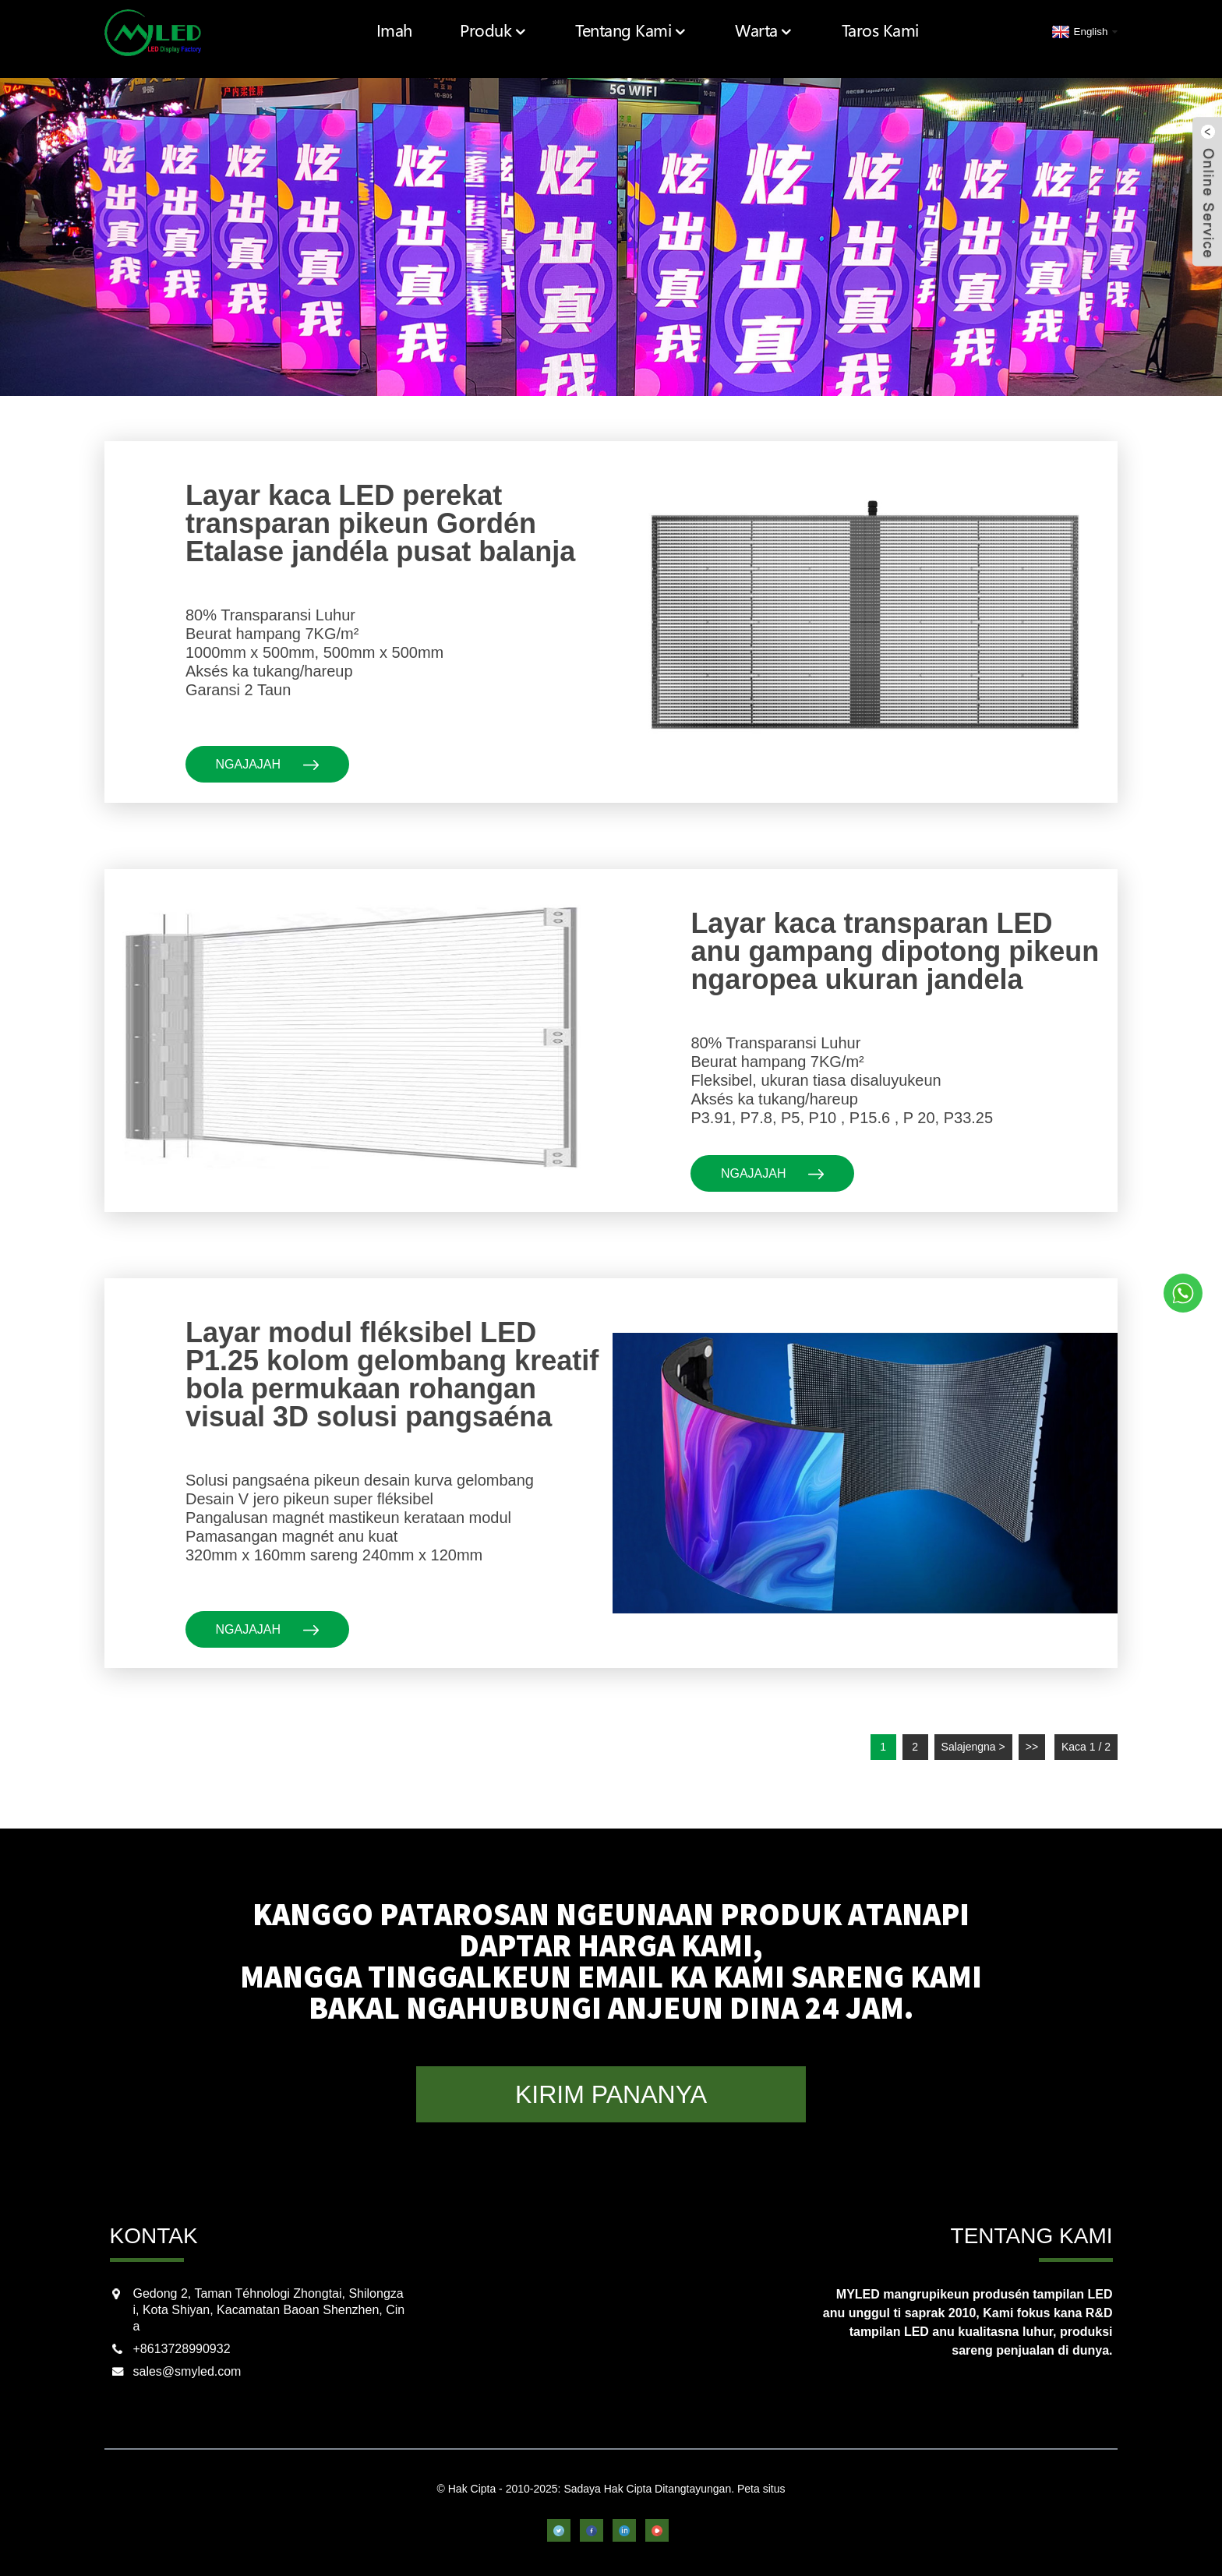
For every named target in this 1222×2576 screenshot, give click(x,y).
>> (1032, 1746)
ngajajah (268, 764)
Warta (778, 31)
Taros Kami (886, 31)
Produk (528, 31)
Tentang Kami (655, 31)
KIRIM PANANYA (611, 2094)
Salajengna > (973, 1746)
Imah (435, 31)
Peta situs (761, 2488)
